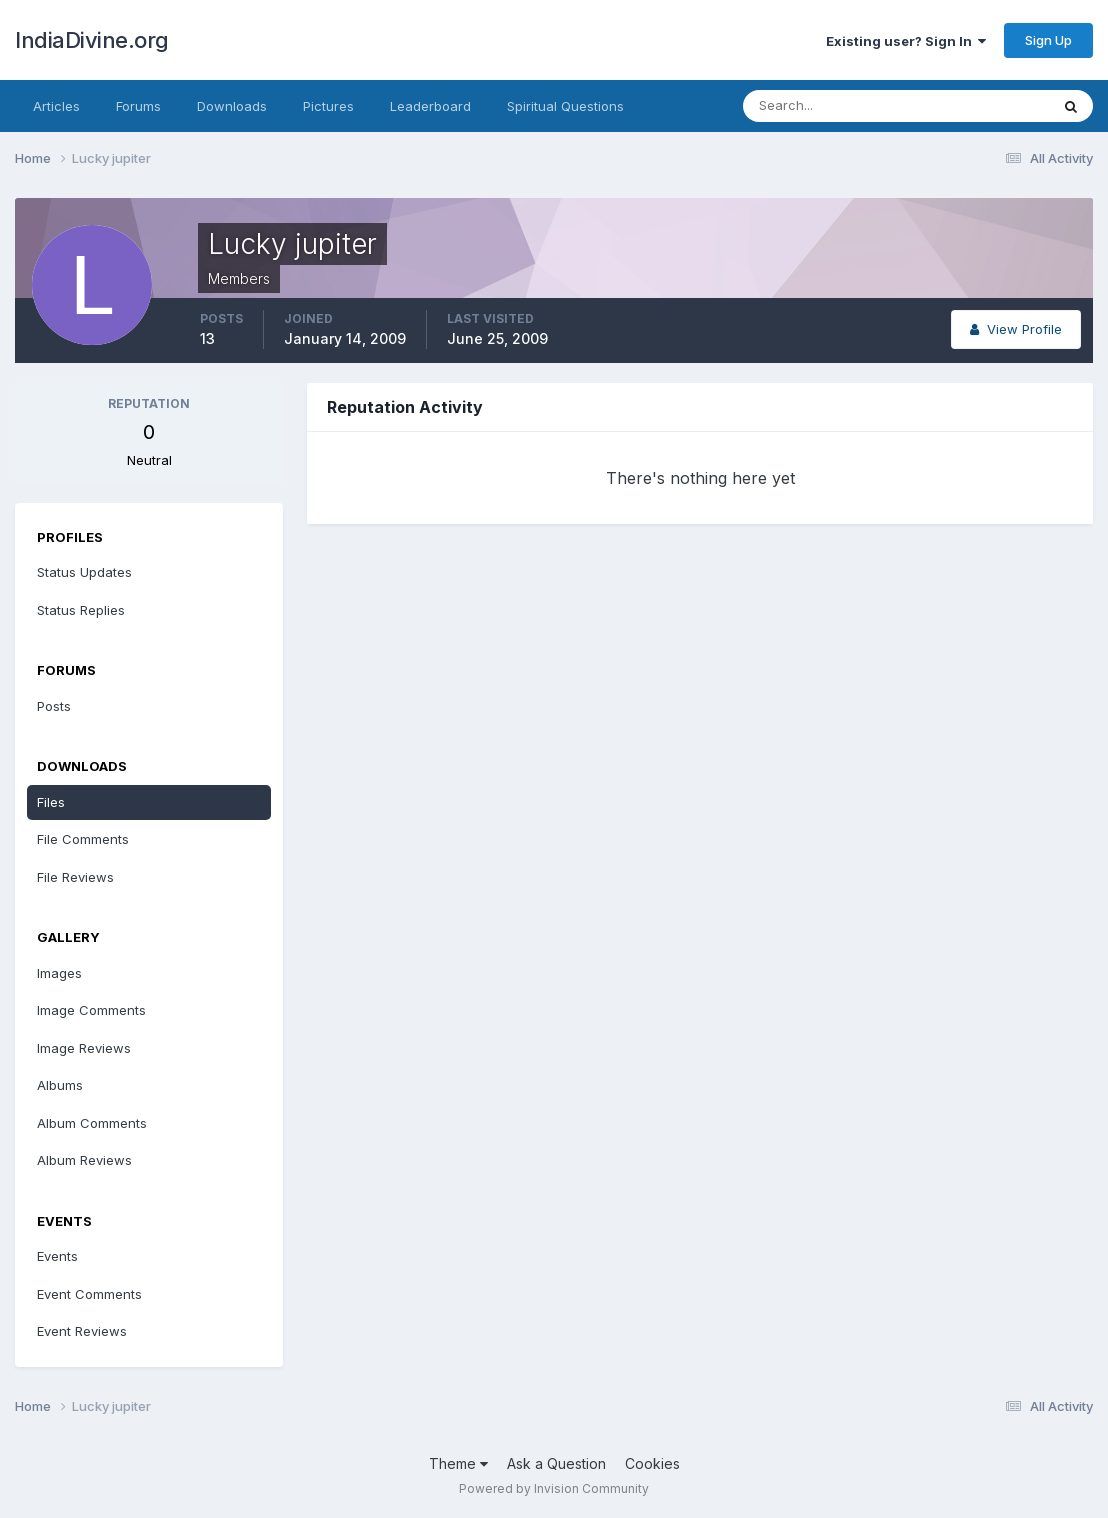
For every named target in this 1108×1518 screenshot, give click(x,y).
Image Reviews (84, 1048)
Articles (56, 106)
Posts (54, 706)
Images (59, 973)
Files (51, 802)
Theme (458, 1463)
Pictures (328, 106)
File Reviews (75, 877)
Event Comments (89, 1294)
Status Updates (84, 572)
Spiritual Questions (565, 106)
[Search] (831, 106)
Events (57, 1256)
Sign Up (1048, 40)
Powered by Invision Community (554, 1488)
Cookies (652, 1463)
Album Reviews (84, 1160)
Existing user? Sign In (906, 41)
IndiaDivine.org (92, 40)
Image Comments (91, 1010)
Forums (138, 106)
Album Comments (92, 1123)
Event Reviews (82, 1331)
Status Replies (81, 610)
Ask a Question (556, 1463)
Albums (60, 1085)
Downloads (232, 106)
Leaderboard (430, 106)
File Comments (83, 839)
